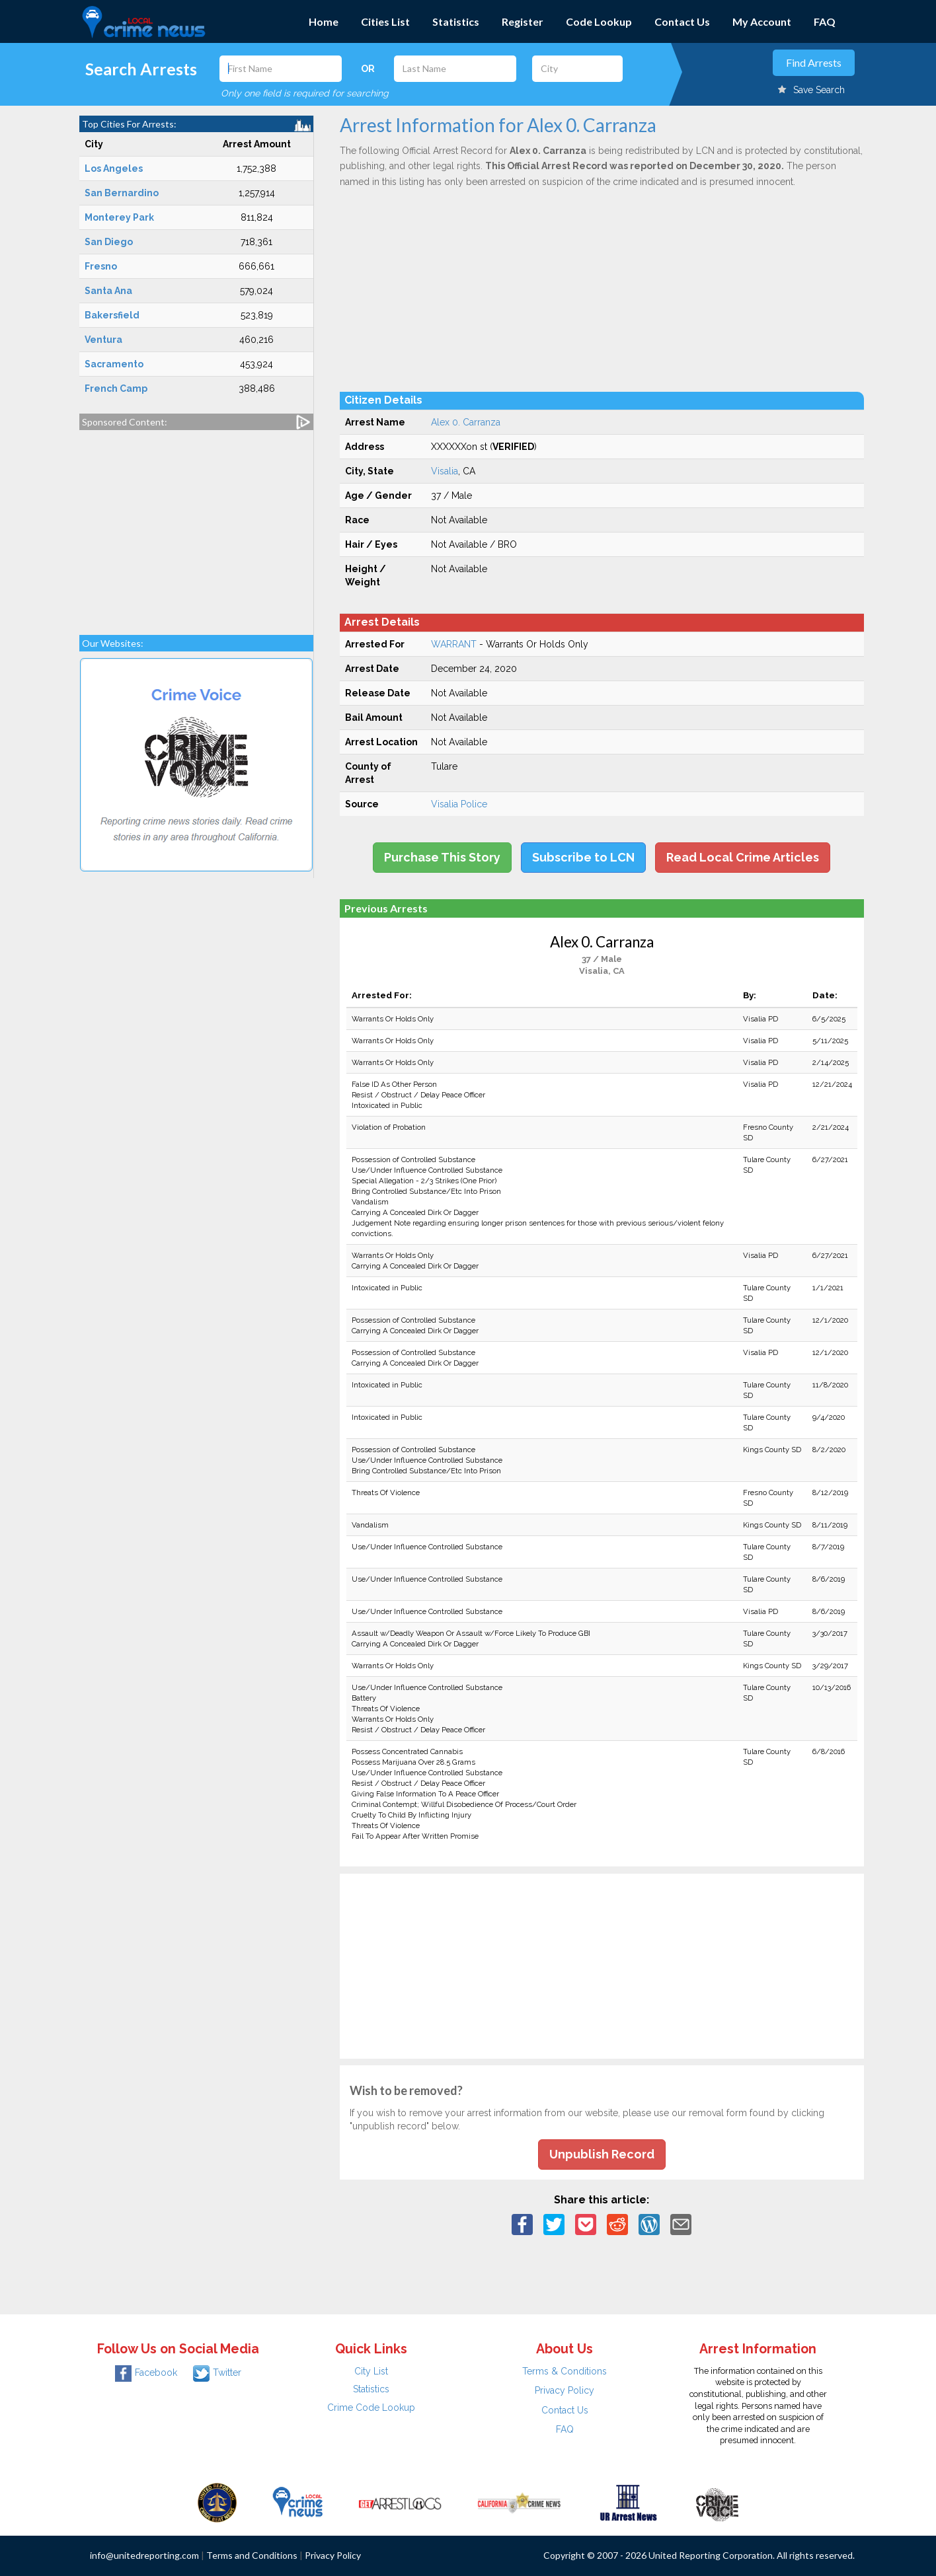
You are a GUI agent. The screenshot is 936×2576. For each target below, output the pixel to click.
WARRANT (454, 644)
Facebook (146, 2372)
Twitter (217, 2372)
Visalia (444, 471)
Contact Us (682, 21)
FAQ (825, 21)
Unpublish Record (601, 2154)
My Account (761, 21)
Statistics (455, 21)
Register (522, 21)
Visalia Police (459, 804)
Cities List (385, 21)
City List (371, 2371)
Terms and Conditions (251, 2555)
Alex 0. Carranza (465, 422)
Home (323, 21)
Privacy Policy (564, 2390)
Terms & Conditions (564, 2371)
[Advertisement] (196, 525)
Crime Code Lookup (371, 2407)
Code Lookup (599, 21)
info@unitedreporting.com (144, 2555)
